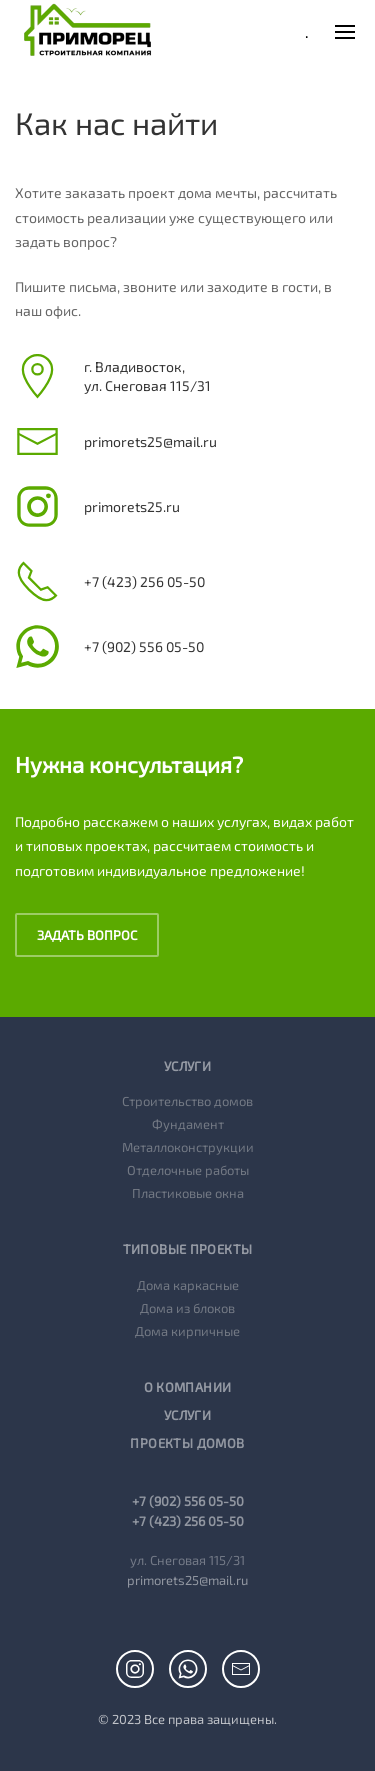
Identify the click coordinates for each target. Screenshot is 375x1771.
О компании (188, 1387)
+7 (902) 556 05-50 (188, 1501)
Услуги (187, 1415)
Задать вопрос (87, 935)
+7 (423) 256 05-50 (188, 1521)
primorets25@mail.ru (187, 1580)
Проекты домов (187, 1443)
